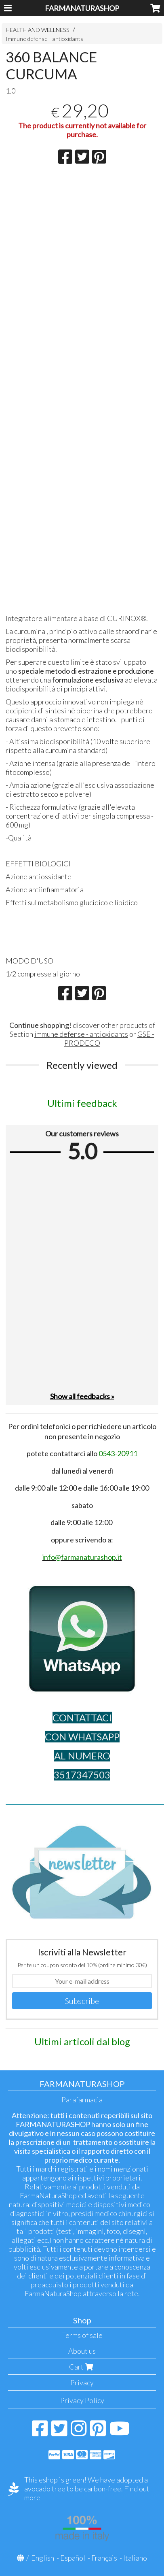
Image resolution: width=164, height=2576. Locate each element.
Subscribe (82, 2001)
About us (82, 2350)
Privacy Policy (82, 2400)
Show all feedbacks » (82, 1396)
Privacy (82, 2382)
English (42, 2557)
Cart (82, 2366)
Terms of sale (82, 2335)
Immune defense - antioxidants (44, 38)
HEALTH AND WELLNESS (37, 29)
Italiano (135, 2557)
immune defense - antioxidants (81, 1034)
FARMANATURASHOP (82, 8)
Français (104, 2557)
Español (72, 2557)
